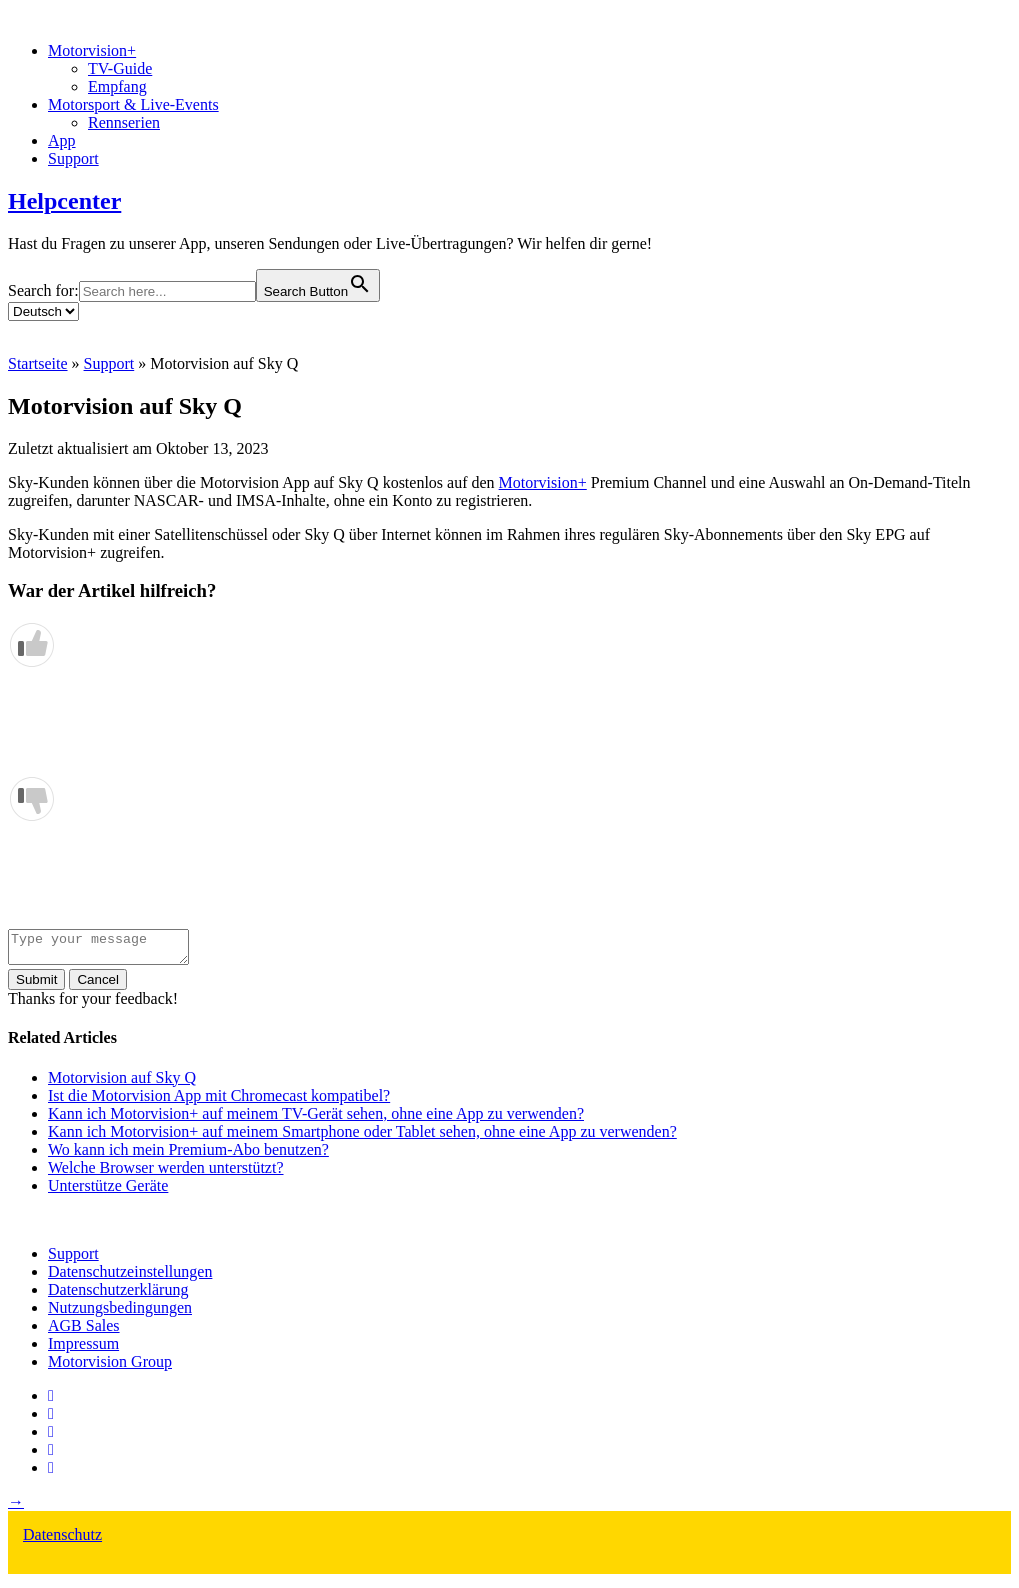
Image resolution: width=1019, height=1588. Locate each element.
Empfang (117, 86)
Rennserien (124, 122)
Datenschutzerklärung (118, 1295)
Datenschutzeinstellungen (130, 1277)
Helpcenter (64, 201)
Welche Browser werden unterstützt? (166, 1173)
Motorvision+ (92, 50)
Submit (36, 985)
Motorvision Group (110, 1367)
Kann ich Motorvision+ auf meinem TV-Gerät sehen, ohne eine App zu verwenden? (316, 1119)
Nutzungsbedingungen (120, 1313)
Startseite (38, 363)
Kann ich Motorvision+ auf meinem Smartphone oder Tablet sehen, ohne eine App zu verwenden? (362, 1137)
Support (73, 158)
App (62, 140)
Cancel (98, 985)
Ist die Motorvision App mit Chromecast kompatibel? (219, 1101)
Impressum (83, 1349)
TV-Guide (120, 68)
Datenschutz (62, 1540)
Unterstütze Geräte (108, 1191)
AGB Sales (84, 1331)
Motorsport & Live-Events (133, 104)
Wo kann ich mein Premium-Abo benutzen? (188, 1155)
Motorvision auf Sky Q (122, 1083)
